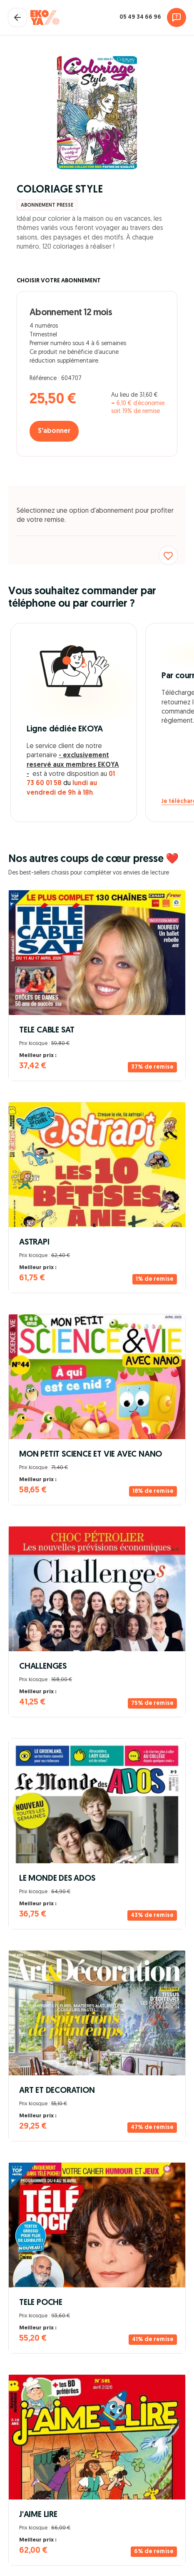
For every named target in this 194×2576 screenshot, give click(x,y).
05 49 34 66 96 (140, 17)
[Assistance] (176, 17)
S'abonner (54, 431)
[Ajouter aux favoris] (168, 555)
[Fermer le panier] (17, 17)
